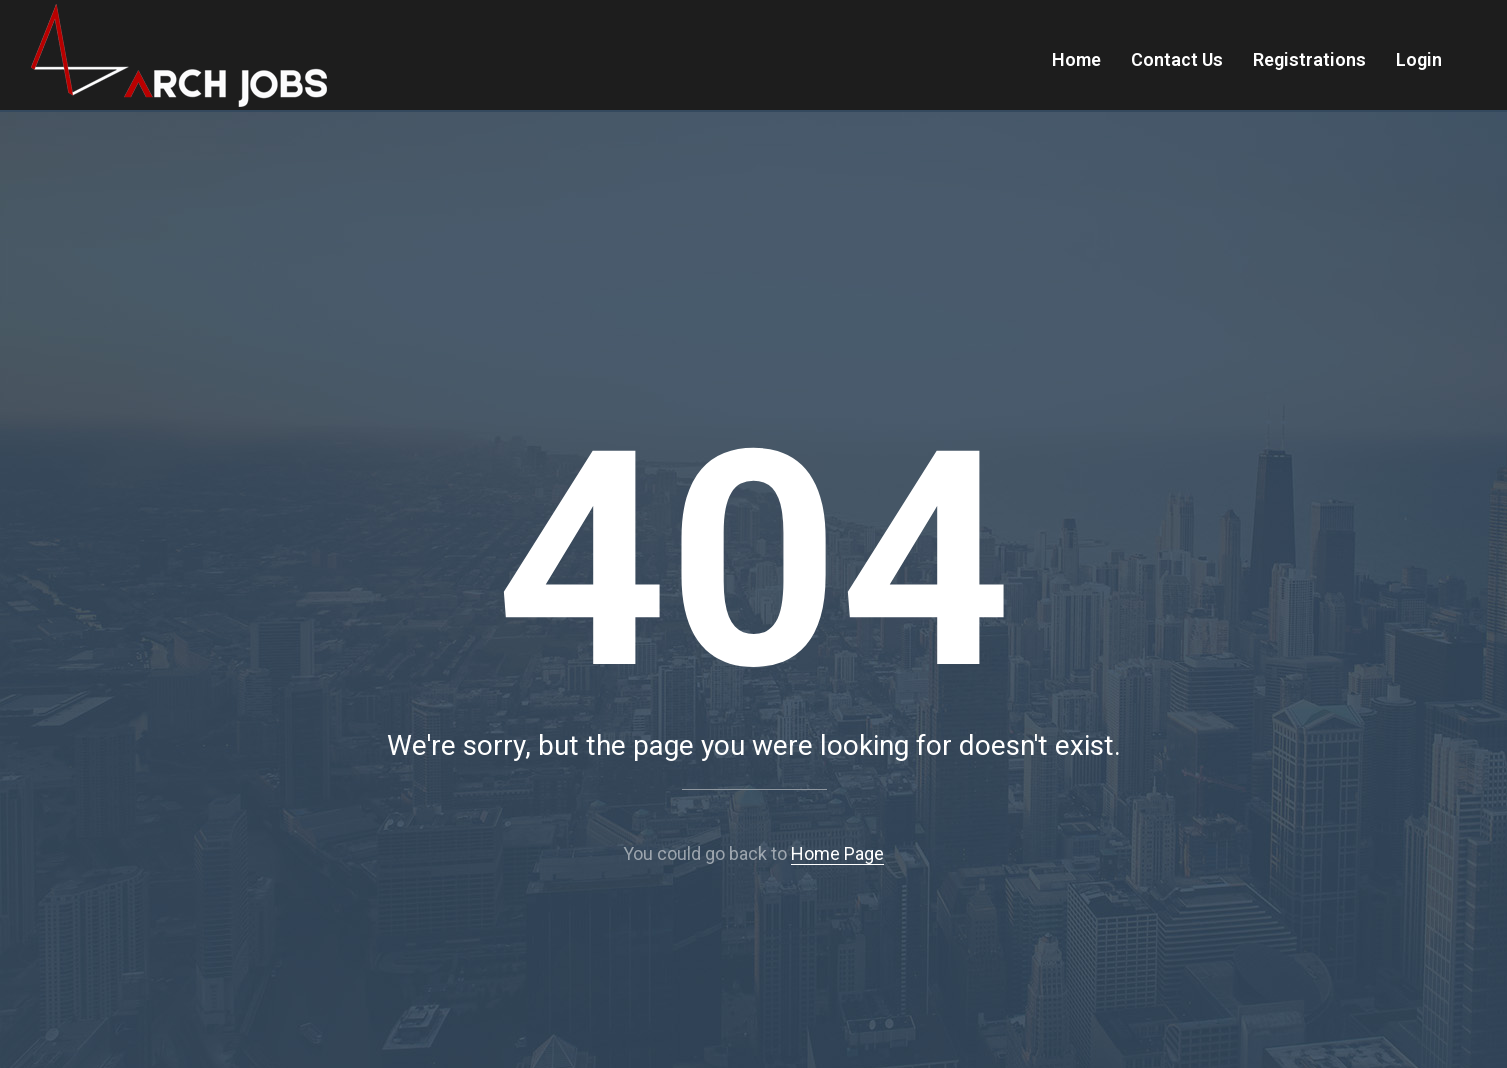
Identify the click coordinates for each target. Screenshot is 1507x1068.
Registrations (1309, 59)
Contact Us (1177, 59)
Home (1076, 59)
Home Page (837, 853)
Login (1419, 59)
